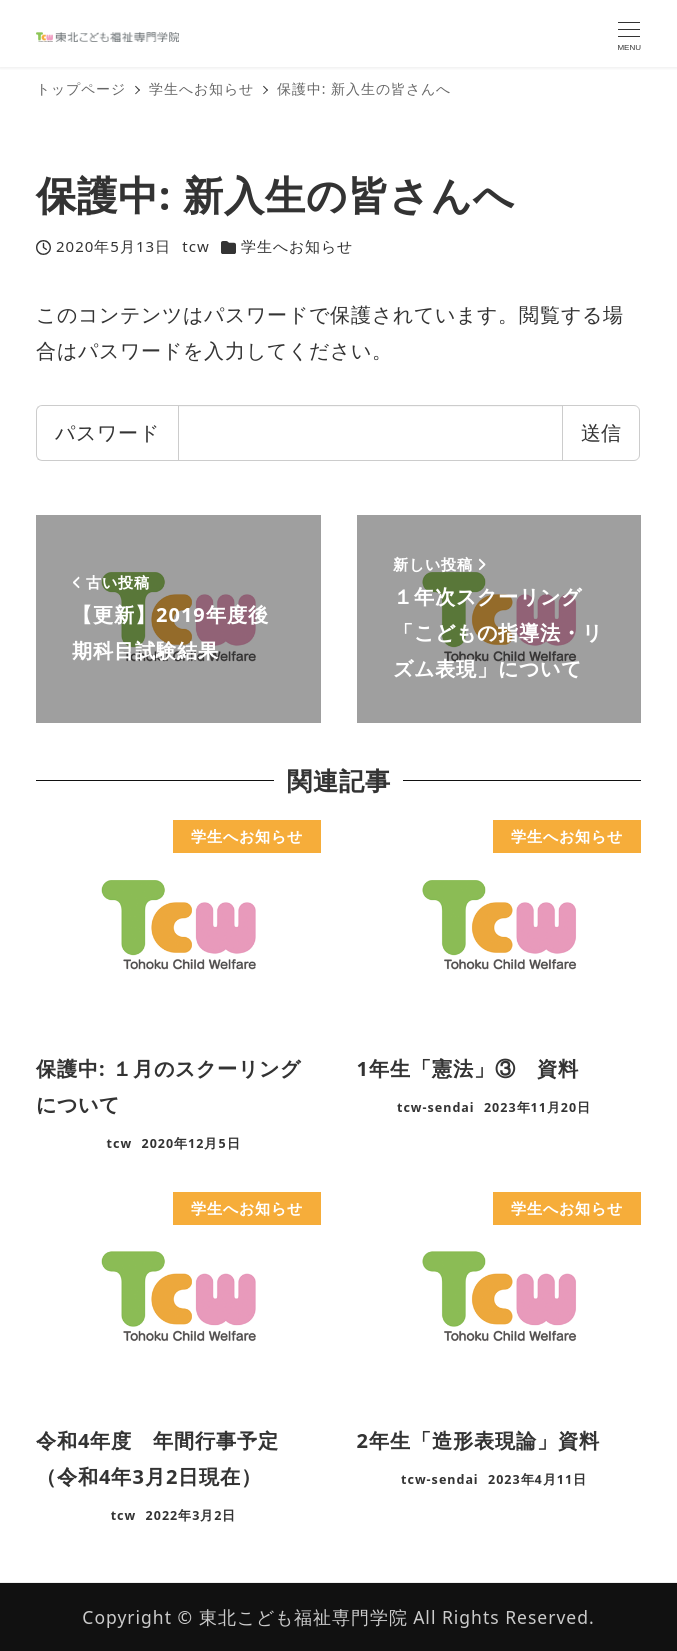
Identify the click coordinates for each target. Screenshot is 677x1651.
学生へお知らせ (297, 246)
